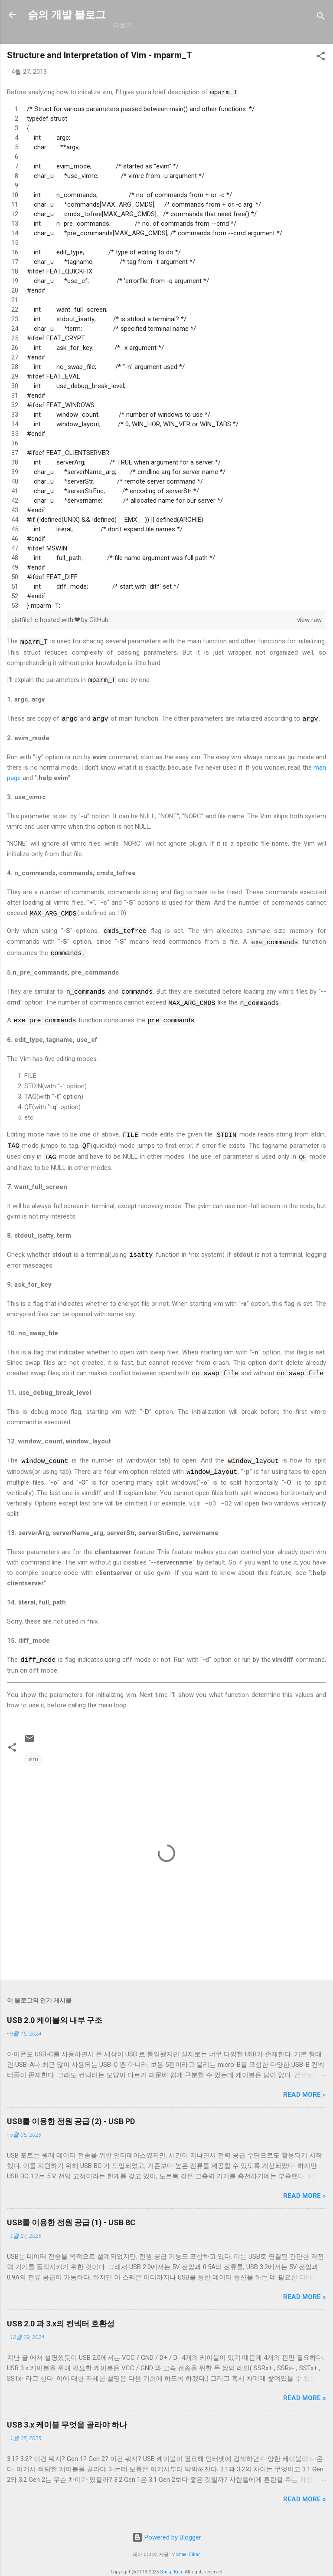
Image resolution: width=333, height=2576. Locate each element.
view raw (309, 619)
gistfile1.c (25, 619)
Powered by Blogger (166, 2525)
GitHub (125, 26)
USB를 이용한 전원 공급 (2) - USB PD (71, 2109)
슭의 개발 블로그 (67, 15)
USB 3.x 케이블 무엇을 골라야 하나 (67, 2412)
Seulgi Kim (171, 2559)
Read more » (304, 2082)
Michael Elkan (186, 2542)
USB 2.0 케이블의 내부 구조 (54, 2008)
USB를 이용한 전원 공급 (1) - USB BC (71, 2210)
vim (33, 1747)
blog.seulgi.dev (251, 26)
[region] (166, 357)
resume (194, 26)
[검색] (321, 17)
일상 (159, 26)
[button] (321, 57)
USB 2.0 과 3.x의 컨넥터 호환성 (60, 2311)
